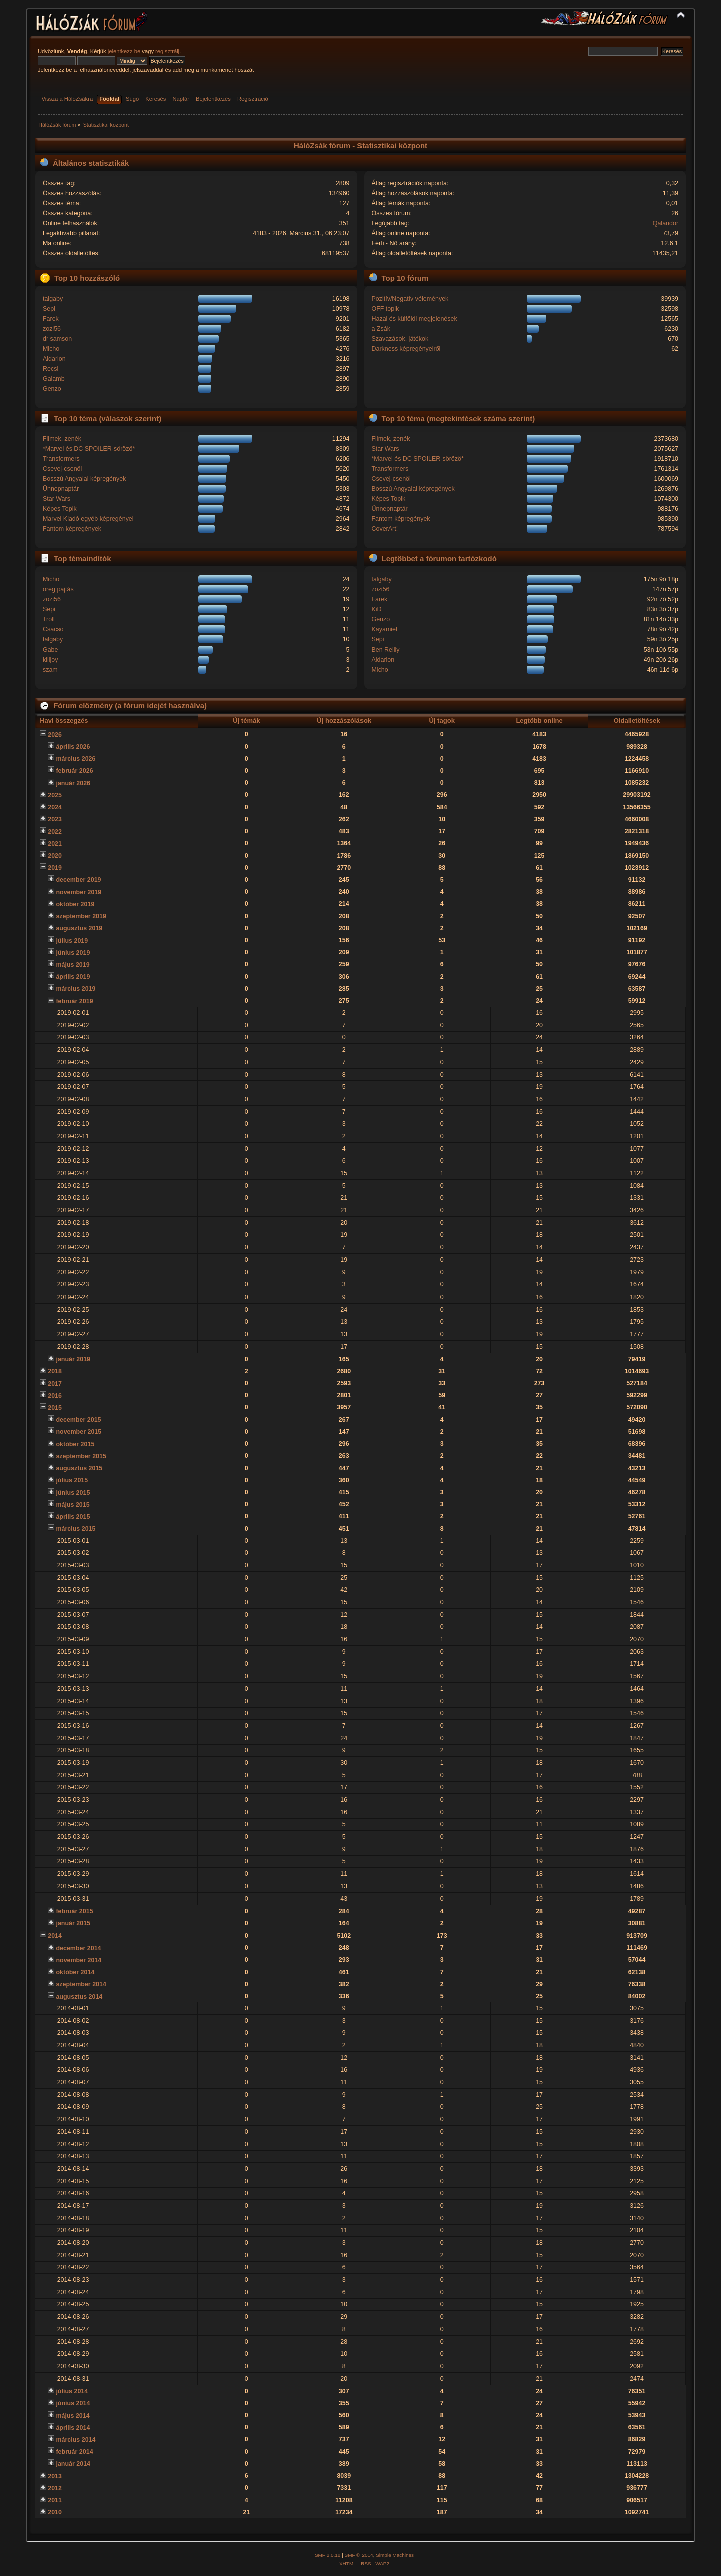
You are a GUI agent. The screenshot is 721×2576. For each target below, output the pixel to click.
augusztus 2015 (79, 1468)
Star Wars (56, 498)
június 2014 (73, 2403)
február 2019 (74, 1001)
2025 (55, 795)
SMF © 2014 (359, 2555)
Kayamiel (384, 629)
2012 (55, 2488)
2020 (55, 855)
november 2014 (78, 1960)
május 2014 (72, 2415)
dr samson (57, 338)
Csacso (53, 629)
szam (50, 669)
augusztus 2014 (79, 1996)
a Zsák (380, 328)
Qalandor (665, 223)
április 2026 (73, 746)
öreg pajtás (58, 589)
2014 (55, 1935)
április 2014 (73, 2427)
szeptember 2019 (81, 916)
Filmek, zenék (62, 438)
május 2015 (72, 1504)
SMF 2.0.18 (328, 2555)
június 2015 (73, 1492)
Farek (51, 318)
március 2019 (75, 988)
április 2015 (73, 1516)
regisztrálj (167, 51)
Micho (51, 348)
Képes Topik (60, 508)
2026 (55, 734)
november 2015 (78, 1431)
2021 (55, 843)
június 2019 (73, 952)
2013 (55, 2476)
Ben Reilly (385, 649)
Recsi (50, 368)
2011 (55, 2500)
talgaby (53, 298)
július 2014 (72, 2391)
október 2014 (75, 1972)
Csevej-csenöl (62, 468)
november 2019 (78, 892)
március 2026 (75, 758)
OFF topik (385, 308)
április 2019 (73, 976)
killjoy (50, 659)
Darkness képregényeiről (405, 348)
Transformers (61, 458)
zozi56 (52, 328)
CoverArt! (384, 528)
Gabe (50, 649)
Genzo (52, 388)
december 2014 (78, 1948)
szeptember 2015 (81, 1456)
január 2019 (73, 1359)
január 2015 (73, 1923)
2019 (55, 867)
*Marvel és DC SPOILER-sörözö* (89, 448)
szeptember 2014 (81, 1984)
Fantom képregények (72, 528)
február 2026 (74, 770)
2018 (55, 1371)
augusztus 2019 (79, 928)
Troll (49, 619)
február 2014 (74, 2451)
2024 (55, 807)
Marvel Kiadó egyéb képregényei (88, 518)
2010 (55, 2512)
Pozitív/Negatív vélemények (409, 298)
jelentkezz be (124, 51)
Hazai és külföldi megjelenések (414, 318)
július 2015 (72, 1480)
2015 (55, 1407)
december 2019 (78, 879)
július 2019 (72, 940)
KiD (376, 609)
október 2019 (75, 904)
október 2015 (75, 1444)
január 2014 (73, 2463)
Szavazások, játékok (399, 338)
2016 (55, 1395)
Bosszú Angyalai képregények (84, 478)
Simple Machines (395, 2555)
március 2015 (75, 1528)
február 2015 (74, 1911)
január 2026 (73, 783)
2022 (55, 831)
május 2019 (72, 964)
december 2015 (78, 1419)
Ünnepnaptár (61, 488)
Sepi (49, 308)
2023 (55, 819)
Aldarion (54, 358)
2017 (55, 1383)
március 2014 (75, 2439)
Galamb (54, 378)
